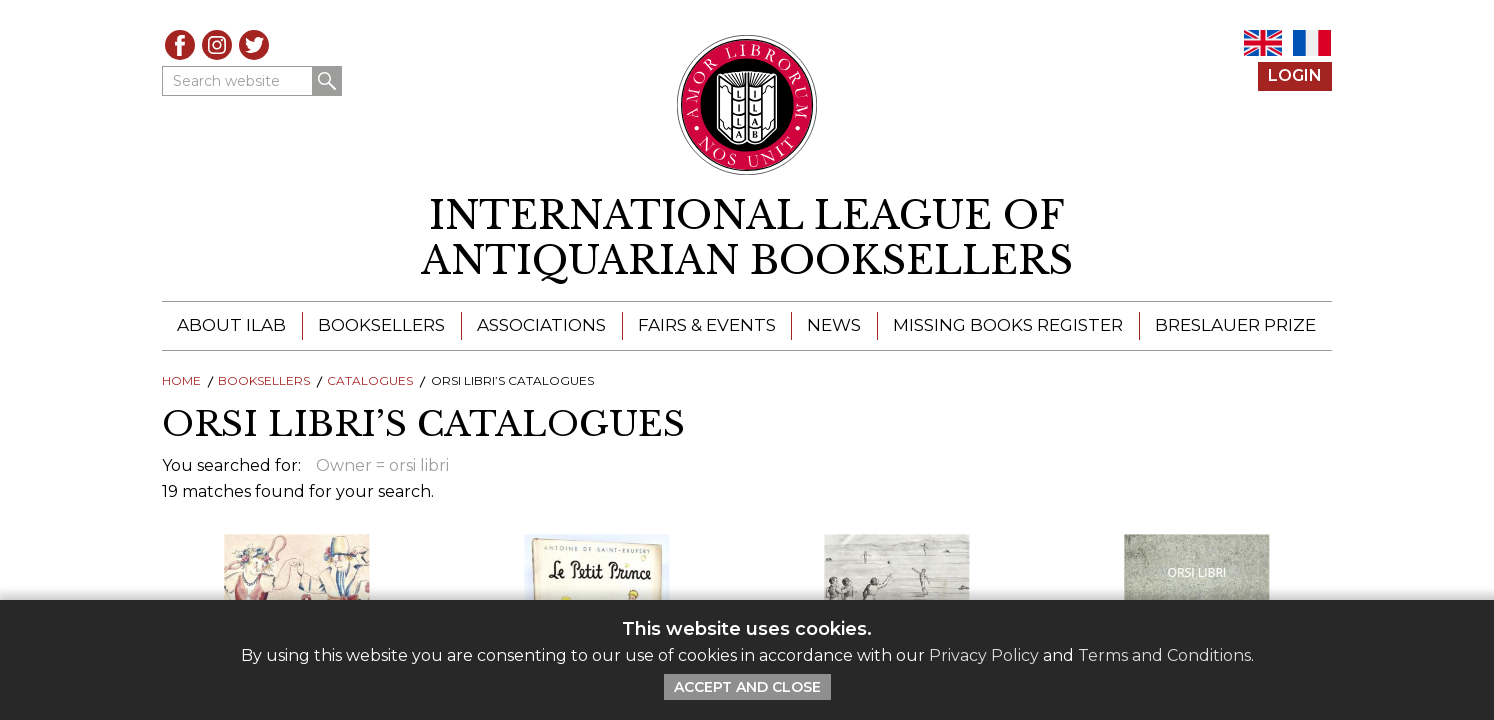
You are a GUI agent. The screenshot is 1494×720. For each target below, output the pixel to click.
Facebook (180, 45)
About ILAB (231, 325)
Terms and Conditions (1164, 655)
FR (1312, 43)
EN (1263, 43)
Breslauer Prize (1235, 325)
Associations (541, 325)
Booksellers (381, 325)
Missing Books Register (1008, 325)
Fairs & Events (707, 325)
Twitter (254, 45)
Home (181, 380)
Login (1295, 75)
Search (327, 81)
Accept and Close (747, 687)
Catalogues (370, 380)
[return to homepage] (747, 238)
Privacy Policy (984, 655)
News (834, 325)
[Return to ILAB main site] (747, 105)
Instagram (217, 45)
